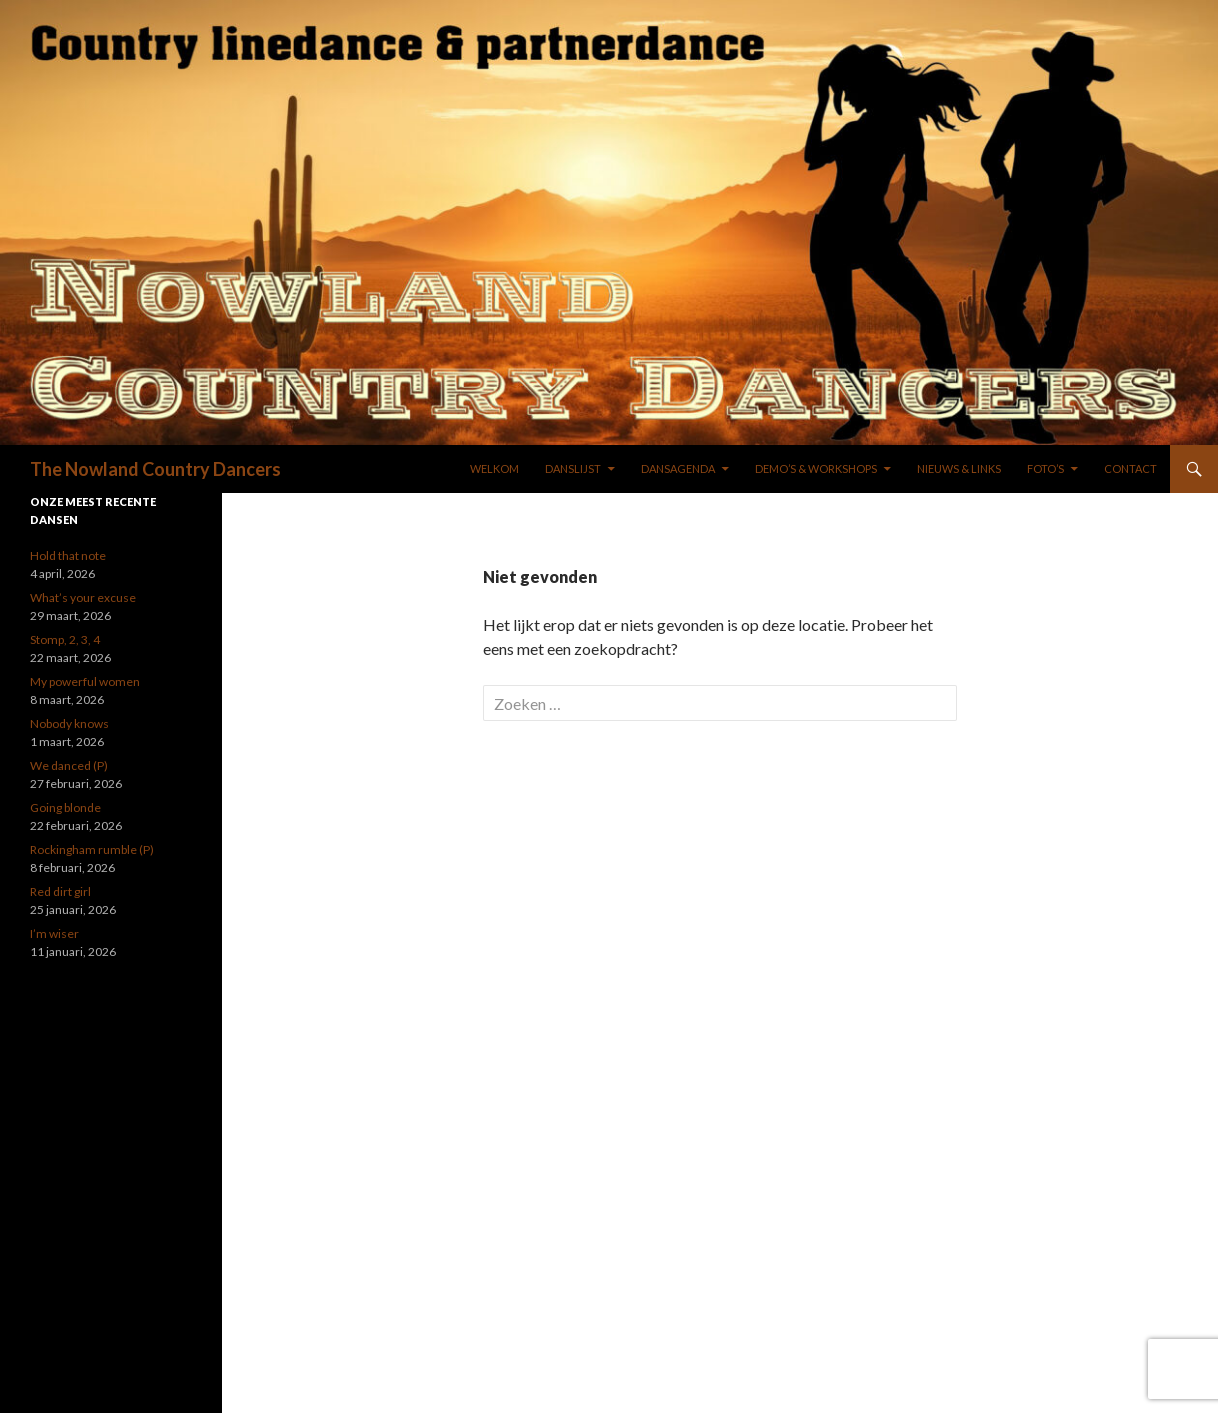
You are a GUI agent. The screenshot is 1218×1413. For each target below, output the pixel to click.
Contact (1130, 468)
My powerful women (85, 681)
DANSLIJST (573, 468)
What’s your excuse (83, 597)
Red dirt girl (60, 891)
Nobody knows (69, 723)
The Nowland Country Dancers (155, 469)
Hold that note (68, 555)
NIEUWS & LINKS (959, 468)
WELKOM (494, 468)
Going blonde (65, 807)
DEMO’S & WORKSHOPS (816, 468)
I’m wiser (54, 933)
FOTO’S (1045, 468)
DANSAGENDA (678, 468)
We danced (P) (69, 765)
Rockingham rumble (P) (92, 849)
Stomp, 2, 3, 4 (65, 639)
